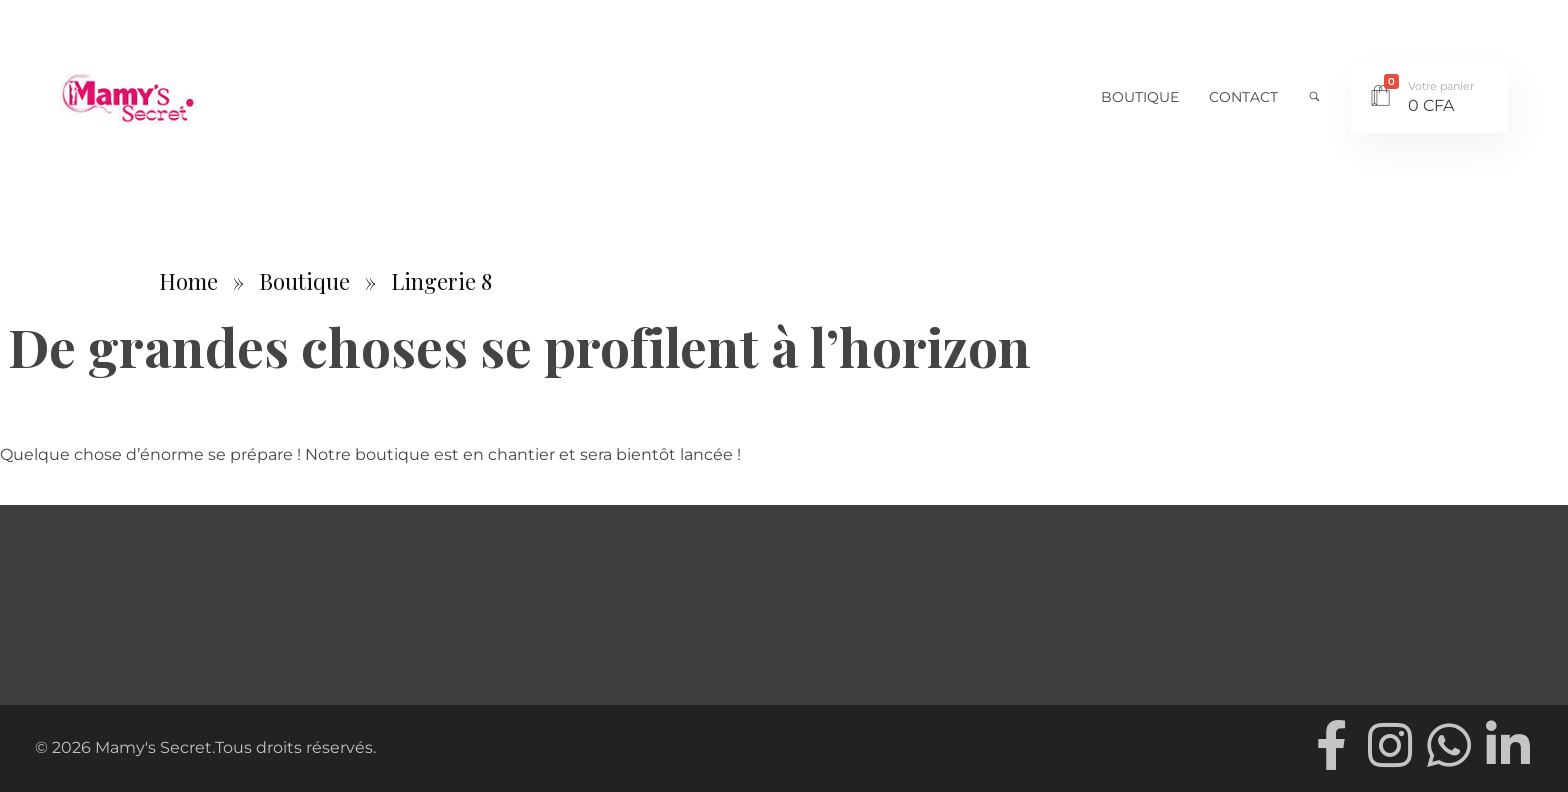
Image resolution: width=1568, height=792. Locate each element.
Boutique (304, 281)
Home (188, 281)
